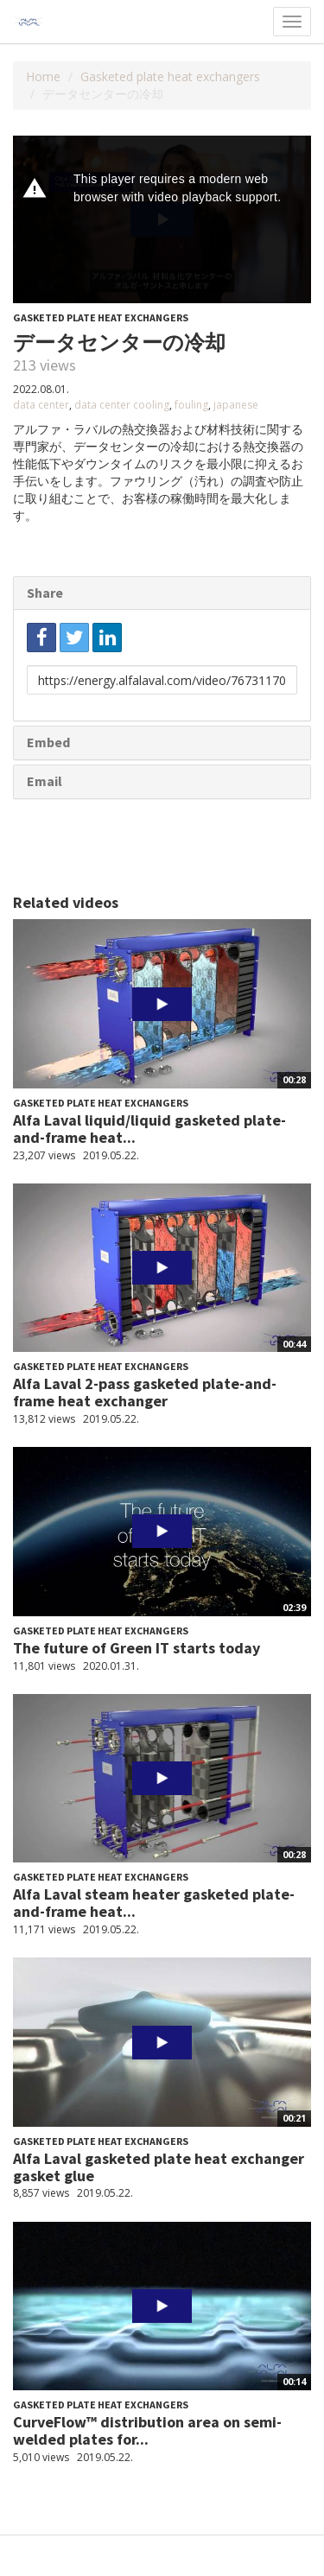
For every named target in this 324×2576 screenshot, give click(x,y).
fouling (191, 404)
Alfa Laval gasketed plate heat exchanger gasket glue (158, 2167)
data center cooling (121, 404)
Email (44, 781)
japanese (235, 404)
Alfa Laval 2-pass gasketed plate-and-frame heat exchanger (144, 1392)
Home (43, 76)
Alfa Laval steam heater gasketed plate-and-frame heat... (154, 1902)
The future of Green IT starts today (136, 1648)
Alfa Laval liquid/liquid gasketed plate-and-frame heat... (149, 1128)
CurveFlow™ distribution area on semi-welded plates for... (147, 2430)
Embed (48, 742)
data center (41, 404)
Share (45, 592)
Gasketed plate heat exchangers (170, 76)
